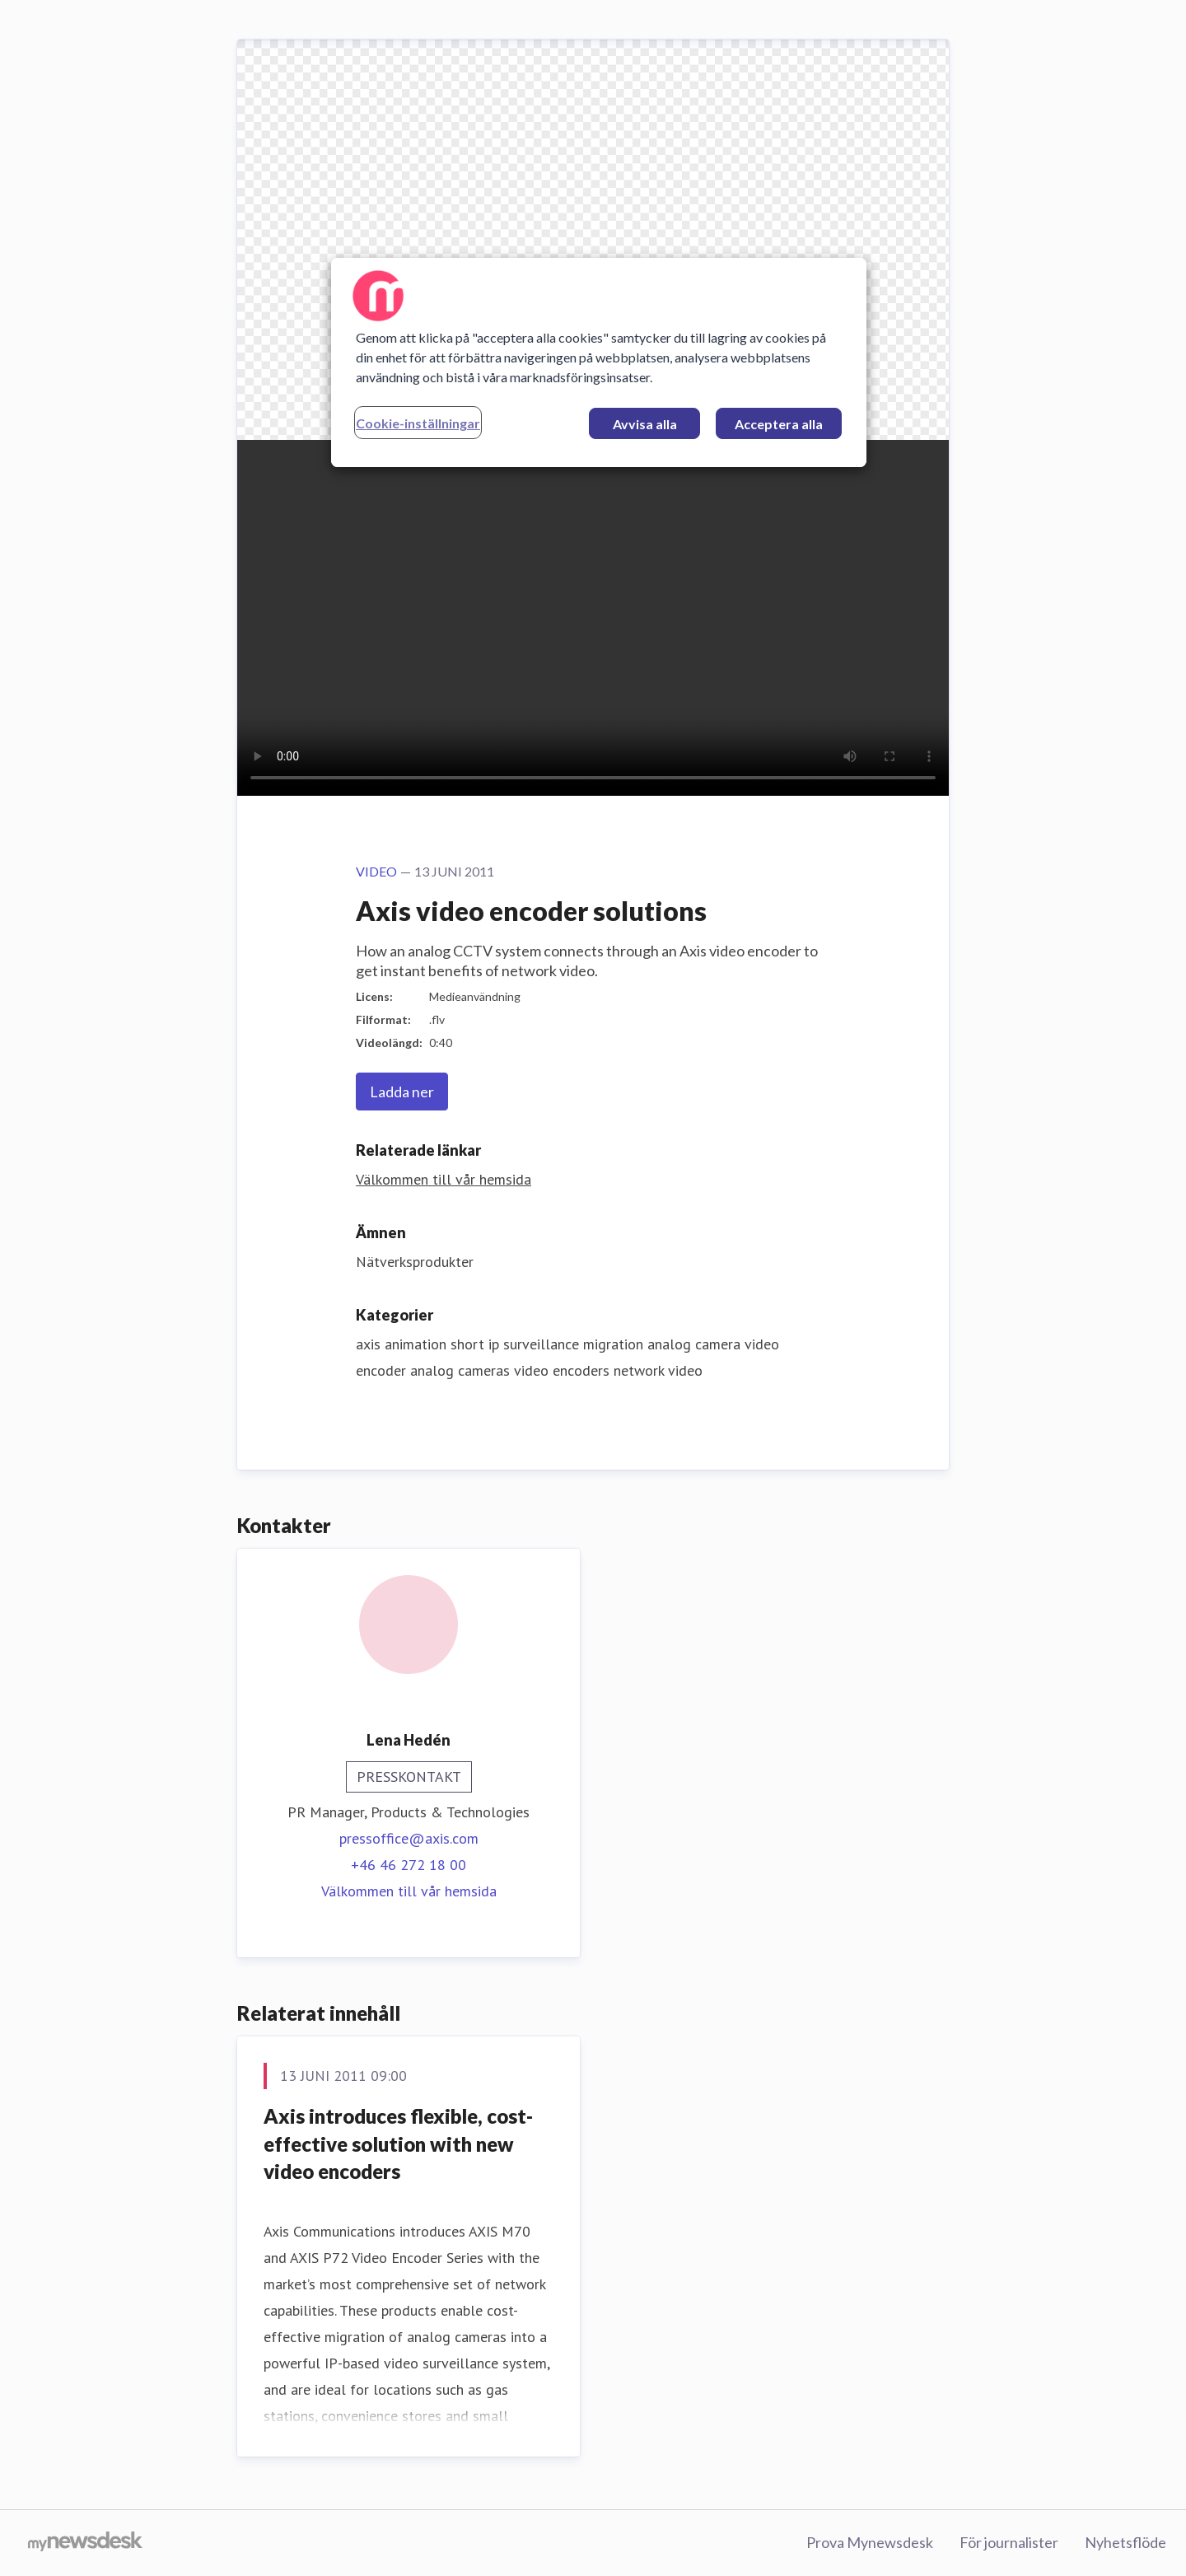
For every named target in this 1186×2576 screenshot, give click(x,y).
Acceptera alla (779, 424)
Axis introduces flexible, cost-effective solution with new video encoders (398, 2143)
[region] (598, 362)
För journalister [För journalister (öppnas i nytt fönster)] (1009, 2542)
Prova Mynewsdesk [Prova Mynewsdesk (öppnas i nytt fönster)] (869, 2542)
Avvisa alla (645, 424)
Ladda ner (402, 1091)
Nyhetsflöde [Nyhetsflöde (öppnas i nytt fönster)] (1125, 2542)
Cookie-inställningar (418, 423)
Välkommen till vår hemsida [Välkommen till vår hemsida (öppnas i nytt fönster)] (443, 1179)
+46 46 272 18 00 (408, 1864)
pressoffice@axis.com (409, 1838)
